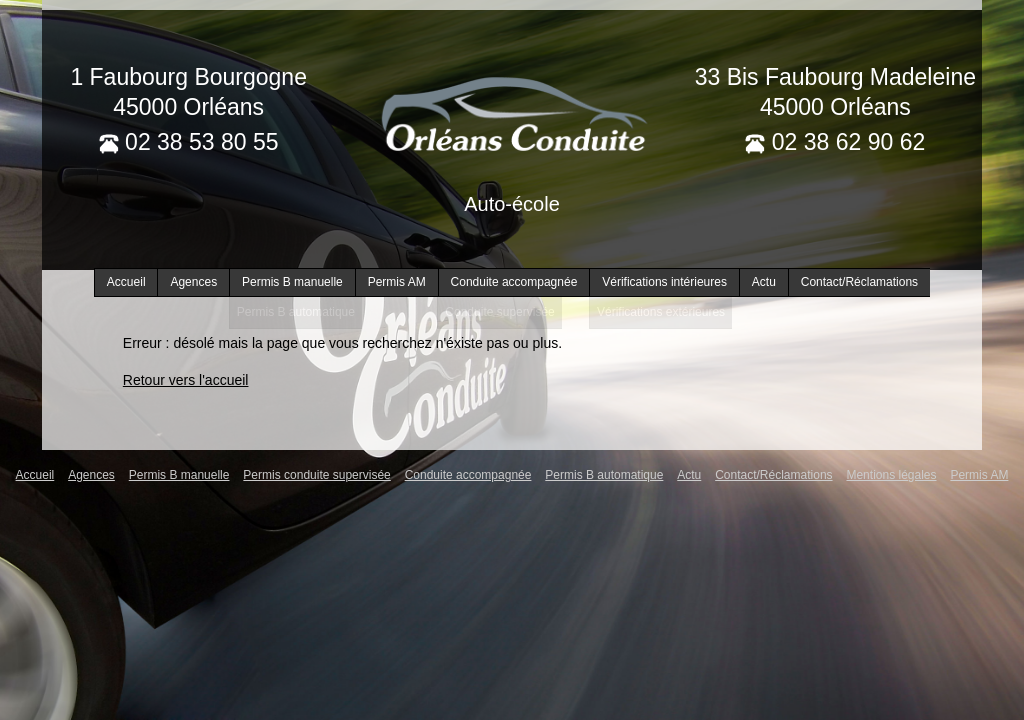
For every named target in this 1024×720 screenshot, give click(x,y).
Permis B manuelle (292, 282)
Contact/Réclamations (859, 282)
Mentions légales (891, 475)
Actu (764, 282)
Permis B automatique (604, 475)
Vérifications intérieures (664, 282)
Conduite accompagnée (514, 282)
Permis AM (397, 282)
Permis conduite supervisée (316, 475)
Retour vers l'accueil (186, 380)
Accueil (126, 282)
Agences (193, 282)
